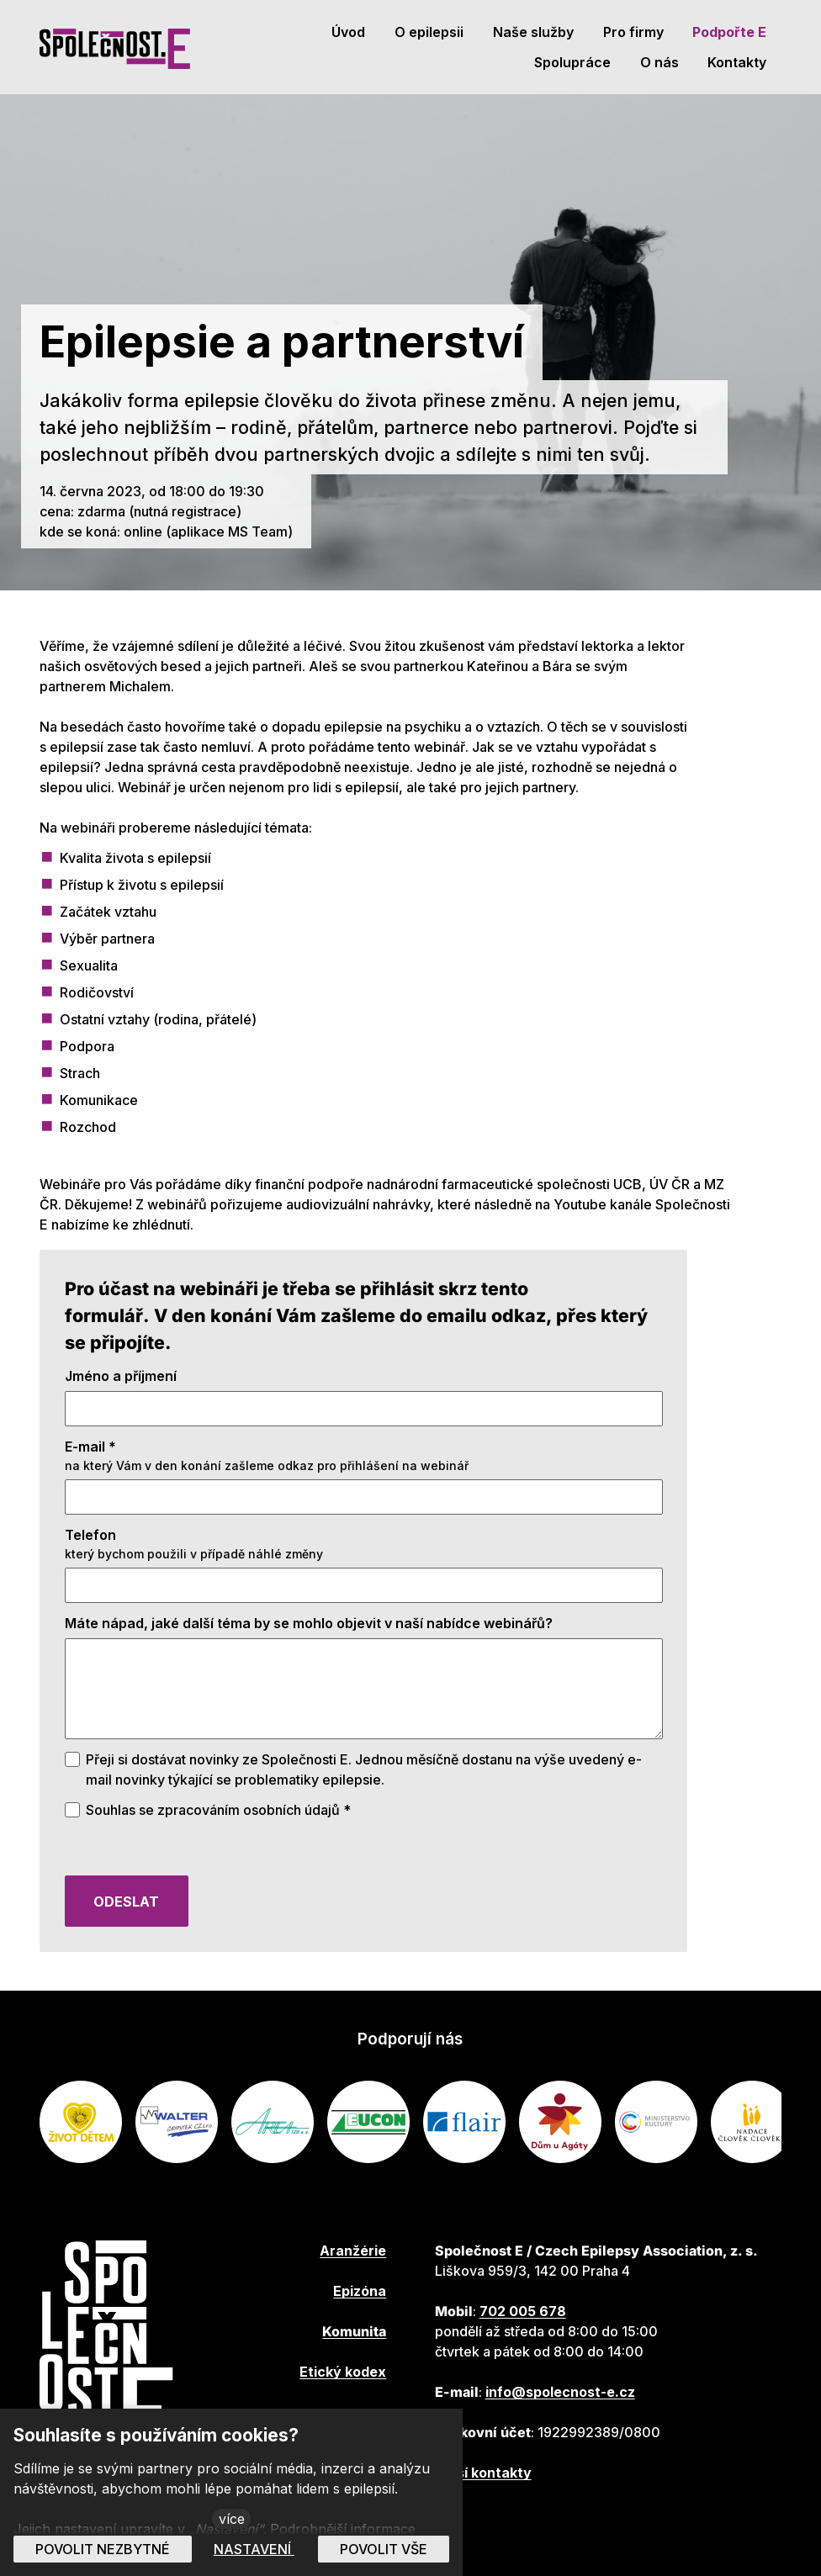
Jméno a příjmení (121, 1382)
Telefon (90, 1541)
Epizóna (359, 2290)
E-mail (90, 1453)
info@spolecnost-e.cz (560, 2391)
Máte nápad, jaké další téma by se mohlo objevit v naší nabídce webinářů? (309, 1629)
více (232, 2518)
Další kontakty (483, 2472)
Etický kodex (342, 2371)
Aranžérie (353, 2250)
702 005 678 (522, 2311)
